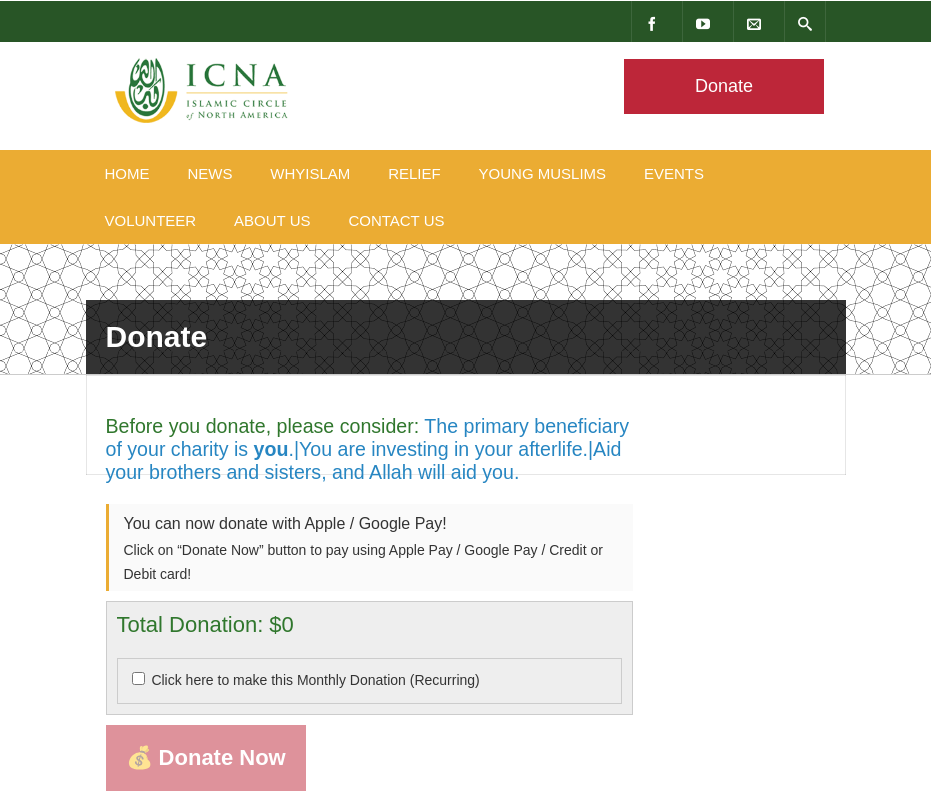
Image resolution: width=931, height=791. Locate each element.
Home (127, 173)
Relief (414, 173)
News (209, 173)
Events (674, 173)
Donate (723, 86)
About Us (272, 220)
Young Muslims (543, 173)
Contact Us (396, 220)
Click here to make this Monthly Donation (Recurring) (315, 680)
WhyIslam (310, 173)
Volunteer (151, 220)
